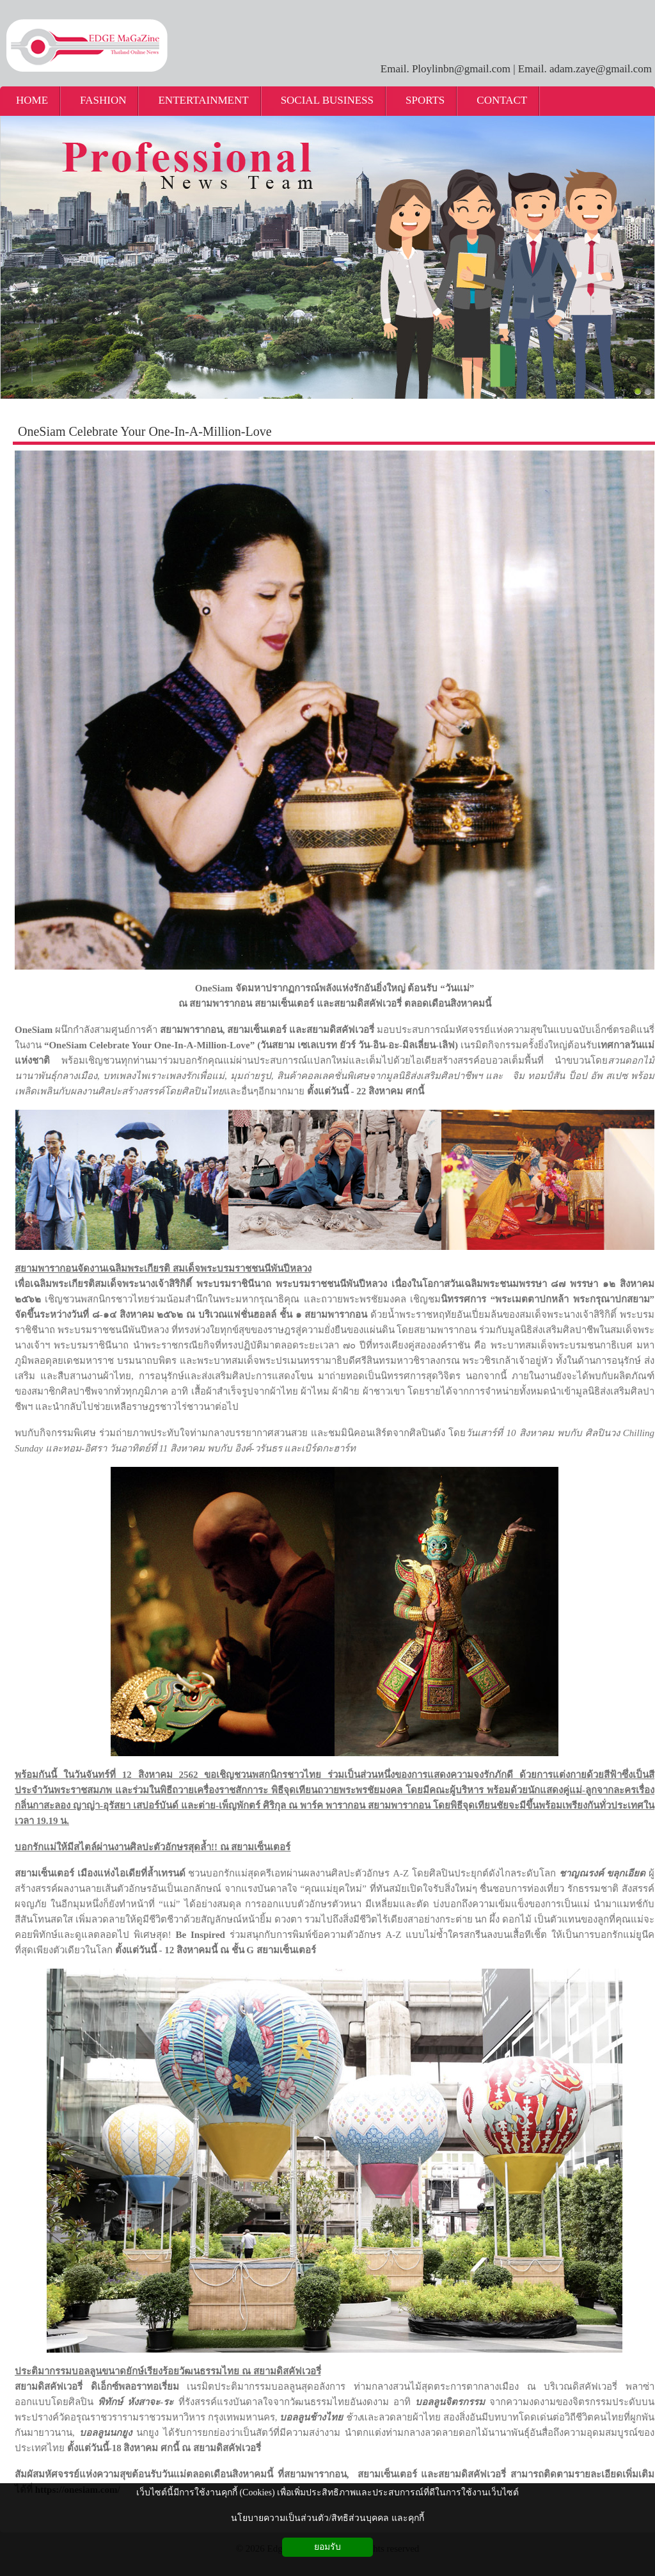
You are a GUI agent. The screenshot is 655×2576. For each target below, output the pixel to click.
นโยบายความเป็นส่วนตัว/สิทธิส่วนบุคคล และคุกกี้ (327, 2518)
